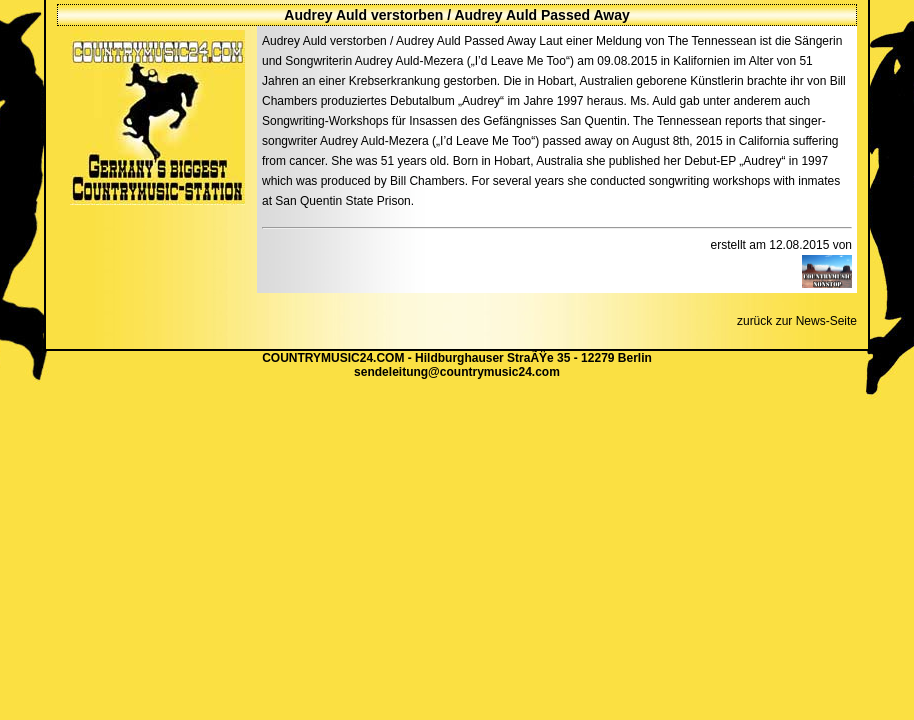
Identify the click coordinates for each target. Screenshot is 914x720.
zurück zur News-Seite (797, 321)
